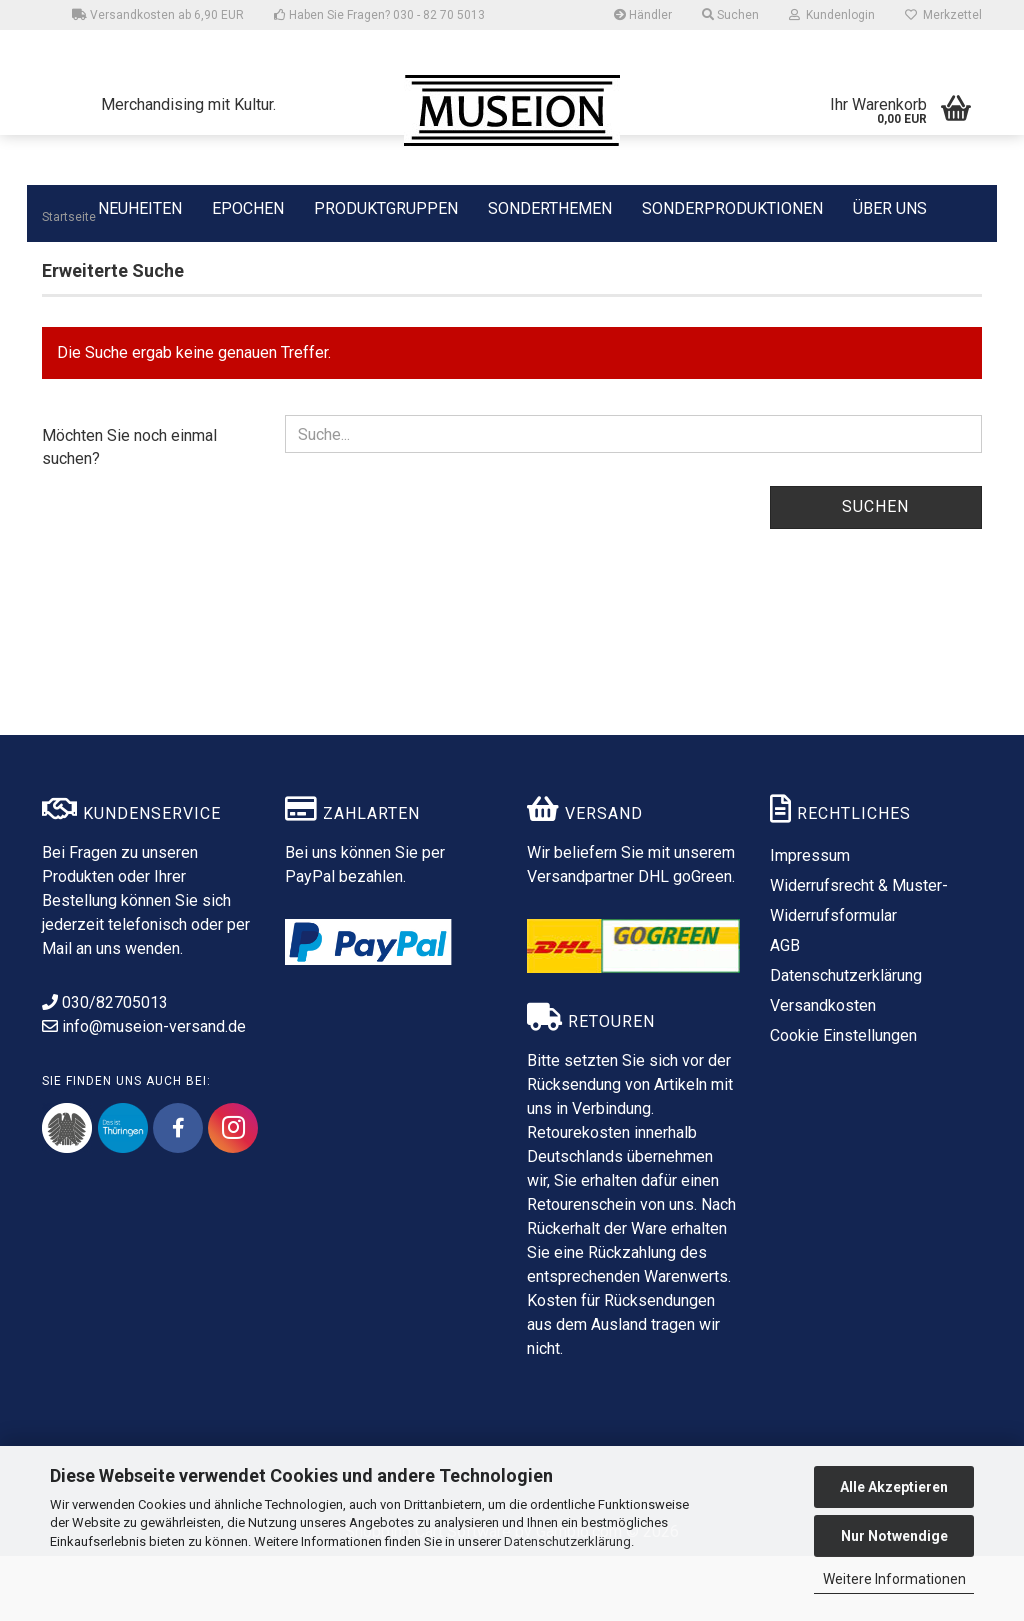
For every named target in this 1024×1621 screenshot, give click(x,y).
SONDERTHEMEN (550, 207)
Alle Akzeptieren (894, 1487)
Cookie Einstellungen (843, 1100)
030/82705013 (105, 1067)
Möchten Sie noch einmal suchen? (129, 512)
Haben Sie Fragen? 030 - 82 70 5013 (379, 15)
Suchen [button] (730, 15)
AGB (785, 1010)
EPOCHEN (248, 207)
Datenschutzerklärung (567, 1541)
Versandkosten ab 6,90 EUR (158, 15)
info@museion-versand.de (144, 1091)
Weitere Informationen (894, 1579)
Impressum (810, 920)
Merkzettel (943, 15)
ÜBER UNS (890, 208)
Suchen (875, 571)
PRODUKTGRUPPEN (386, 207)
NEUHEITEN (140, 207)
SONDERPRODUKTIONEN (732, 207)
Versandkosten (823, 1070)
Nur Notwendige (894, 1536)
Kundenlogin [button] (832, 15)
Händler (643, 15)
